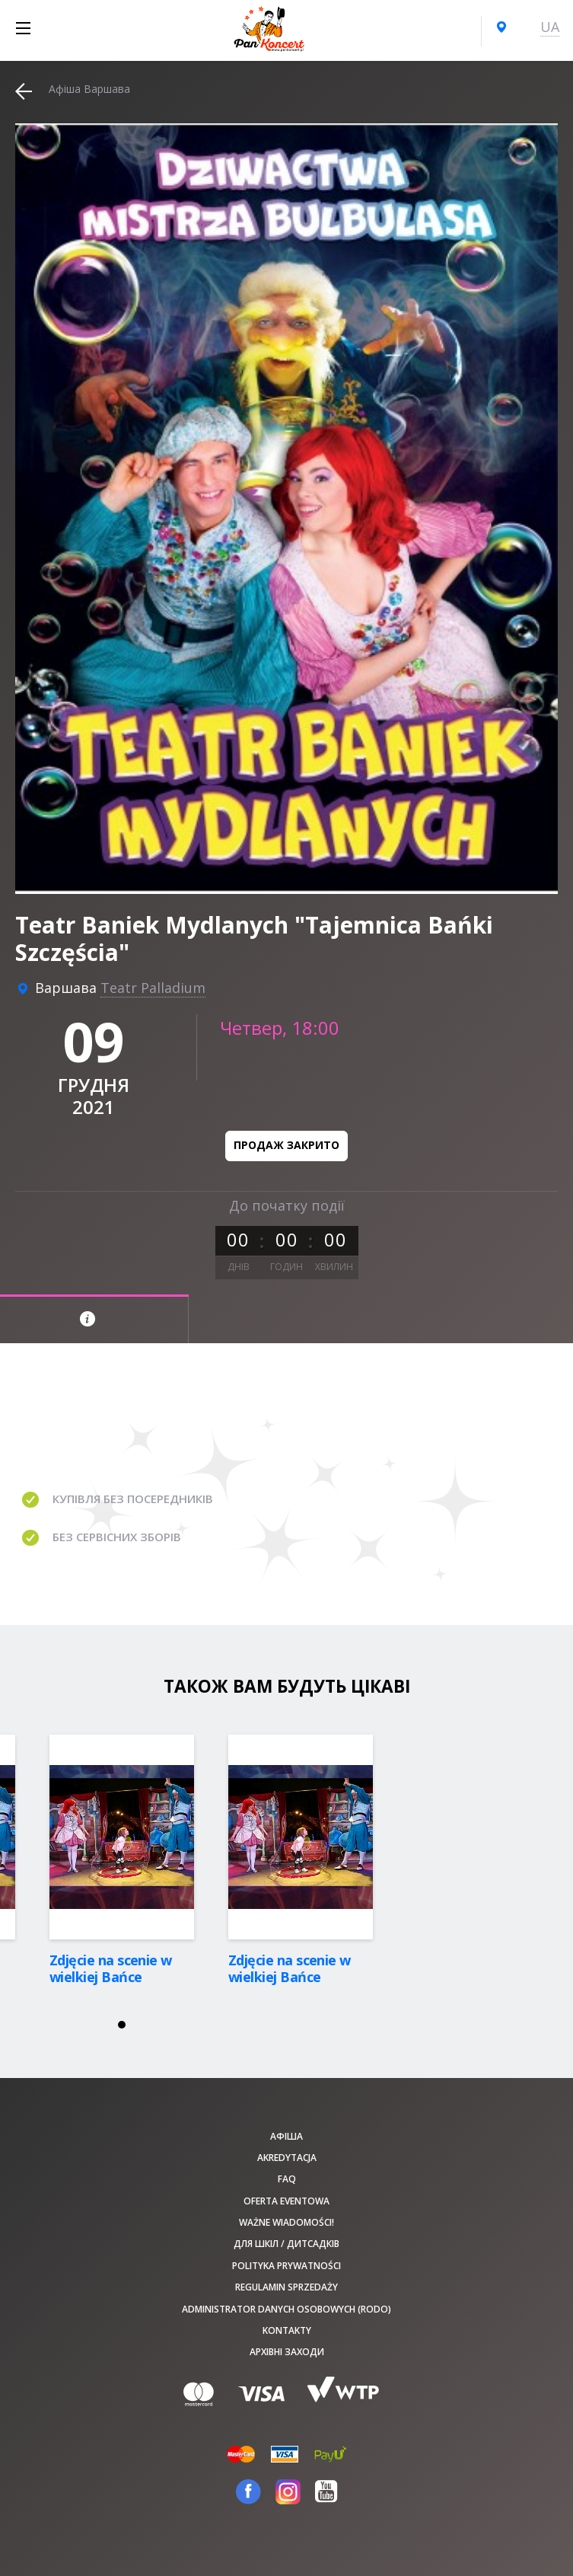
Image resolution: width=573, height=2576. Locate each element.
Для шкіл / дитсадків (286, 2243)
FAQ (287, 2178)
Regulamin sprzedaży (286, 2287)
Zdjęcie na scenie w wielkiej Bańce (110, 1968)
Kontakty (287, 2330)
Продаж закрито (286, 1145)
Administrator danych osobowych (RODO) (286, 2309)
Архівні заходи (287, 2351)
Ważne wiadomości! (286, 2222)
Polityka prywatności (286, 2265)
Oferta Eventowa (286, 2201)
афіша (286, 2136)
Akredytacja (287, 2157)
